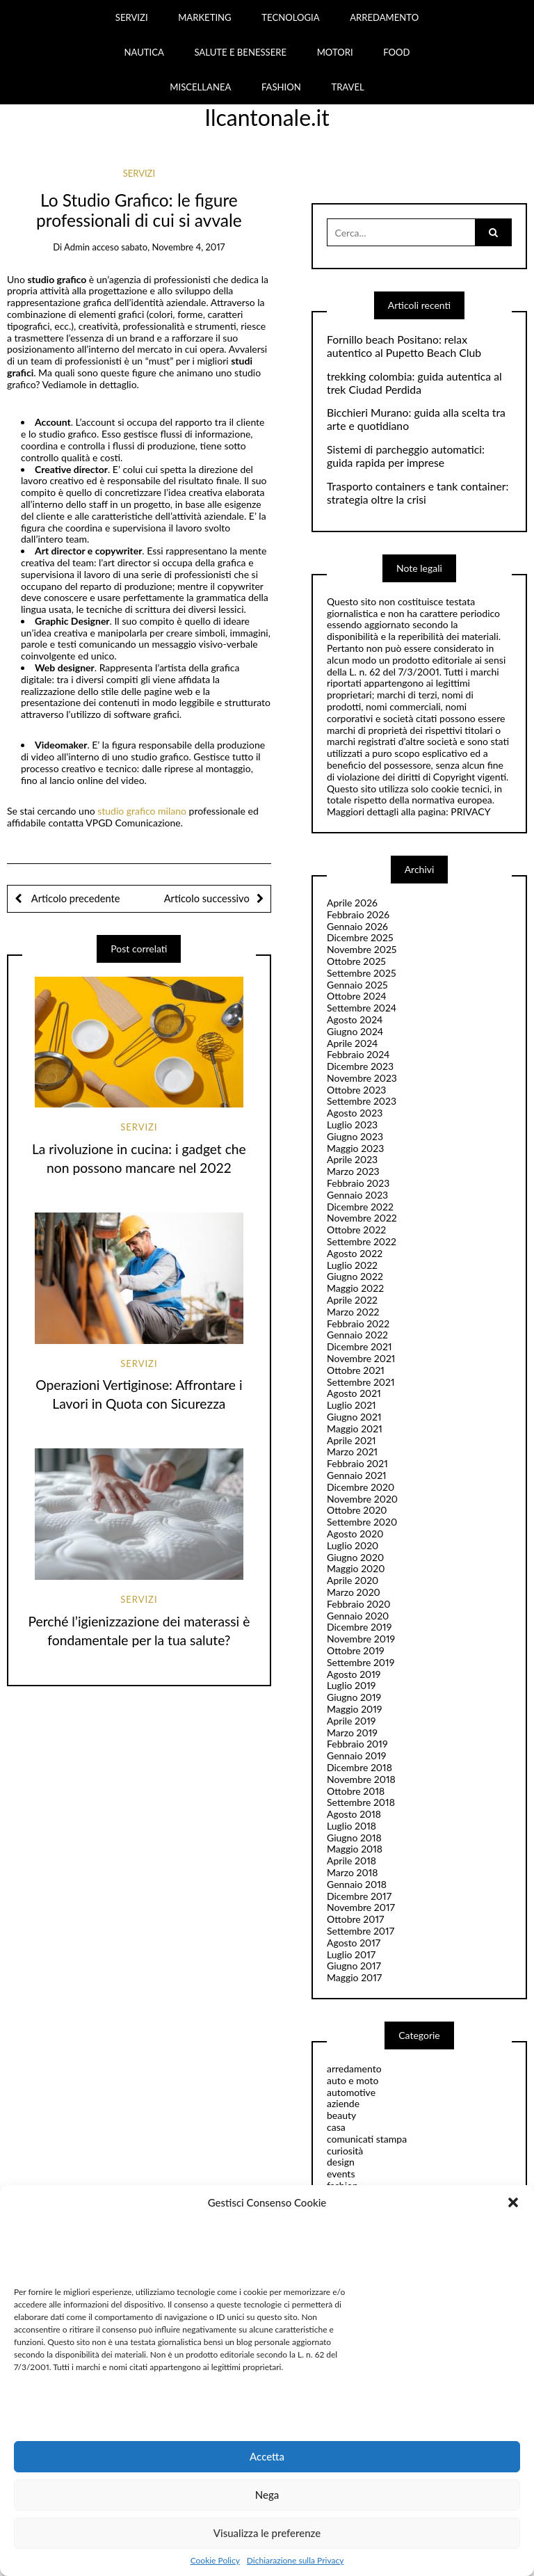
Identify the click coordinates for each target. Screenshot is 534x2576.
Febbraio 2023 (358, 1183)
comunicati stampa (367, 2139)
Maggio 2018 (354, 1849)
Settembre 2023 (361, 1101)
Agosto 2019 (353, 1674)
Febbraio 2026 (358, 914)
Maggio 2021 (354, 1428)
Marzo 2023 (353, 1171)
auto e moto (353, 2080)
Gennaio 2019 (356, 1755)
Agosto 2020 (355, 1533)
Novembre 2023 (362, 1078)
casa (336, 2127)
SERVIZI (131, 17)
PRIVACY (470, 811)
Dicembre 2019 (359, 1627)
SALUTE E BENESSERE (240, 52)
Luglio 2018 (351, 1826)
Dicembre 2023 (360, 1066)
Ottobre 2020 (357, 1510)
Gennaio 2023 (357, 1195)
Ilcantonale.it (267, 117)
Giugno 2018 (354, 1837)
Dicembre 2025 (360, 937)
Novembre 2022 (362, 1218)
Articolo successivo (207, 898)
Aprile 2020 (352, 1580)
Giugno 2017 (354, 1965)
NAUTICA (143, 52)
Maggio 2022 (355, 1288)
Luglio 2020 (352, 1545)
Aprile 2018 (351, 1860)
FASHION (281, 87)
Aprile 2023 (352, 1159)
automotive (351, 2092)
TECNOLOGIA (290, 17)
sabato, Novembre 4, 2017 (173, 247)
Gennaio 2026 (357, 926)
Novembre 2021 (361, 1358)
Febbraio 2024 (358, 1054)
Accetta (267, 2456)
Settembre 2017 (360, 1931)
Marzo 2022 (353, 1312)
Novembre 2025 (361, 949)
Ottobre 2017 (355, 1919)
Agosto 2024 (354, 1019)
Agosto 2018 (354, 1814)
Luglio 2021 (351, 1405)
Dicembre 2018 (359, 1767)
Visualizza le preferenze (267, 2533)
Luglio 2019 (351, 1685)
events (341, 2173)
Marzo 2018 (352, 1872)
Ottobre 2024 (357, 996)
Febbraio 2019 (357, 1744)
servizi (139, 173)
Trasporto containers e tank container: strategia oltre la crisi (417, 493)
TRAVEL (347, 87)
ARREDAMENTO (384, 17)
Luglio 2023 (352, 1124)
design (341, 2162)
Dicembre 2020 (360, 1487)
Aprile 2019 (351, 1721)
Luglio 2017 (351, 1954)
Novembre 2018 (361, 1779)
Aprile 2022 (352, 1300)
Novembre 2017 (361, 1907)
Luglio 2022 (352, 1265)
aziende (343, 2103)
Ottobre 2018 (356, 1791)
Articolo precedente (74, 898)
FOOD (396, 52)
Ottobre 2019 (356, 1650)
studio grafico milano (141, 811)
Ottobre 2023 (356, 1090)
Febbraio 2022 (358, 1323)
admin (77, 247)
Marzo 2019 (352, 1732)
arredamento (354, 2068)
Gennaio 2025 (357, 985)
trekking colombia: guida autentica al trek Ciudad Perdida (414, 383)
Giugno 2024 (355, 1031)
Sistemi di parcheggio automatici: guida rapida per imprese (406, 456)
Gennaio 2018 (357, 1884)
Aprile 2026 (352, 903)
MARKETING (205, 17)
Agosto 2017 (353, 1943)
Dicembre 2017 (359, 1896)
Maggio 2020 (356, 1568)
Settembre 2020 (362, 1522)
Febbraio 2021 (357, 1463)
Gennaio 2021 (357, 1475)
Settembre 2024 (361, 1008)
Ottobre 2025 (356, 961)
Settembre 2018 (361, 1802)
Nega (267, 2494)
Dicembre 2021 (359, 1346)
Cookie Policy (215, 2561)
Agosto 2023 (354, 1113)
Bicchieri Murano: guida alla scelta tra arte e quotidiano (416, 419)
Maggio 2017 (354, 1977)
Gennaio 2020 (358, 1616)
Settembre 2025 (361, 973)
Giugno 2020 (355, 1557)
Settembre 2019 (360, 1662)
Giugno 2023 (355, 1136)
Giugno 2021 (354, 1417)
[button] (513, 2202)
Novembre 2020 (362, 1499)
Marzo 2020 (353, 1592)
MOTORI (335, 52)
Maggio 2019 (354, 1709)
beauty (341, 2115)
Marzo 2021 (352, 1451)
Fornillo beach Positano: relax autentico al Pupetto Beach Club (404, 346)
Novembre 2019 (361, 1639)
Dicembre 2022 (360, 1207)
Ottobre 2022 (356, 1229)
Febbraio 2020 (359, 1604)
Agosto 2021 (354, 1393)
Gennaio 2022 (357, 1335)
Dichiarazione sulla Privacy (295, 2561)
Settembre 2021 (361, 1382)
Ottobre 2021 (356, 1370)
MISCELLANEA (200, 87)
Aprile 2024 (352, 1043)
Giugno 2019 (354, 1697)
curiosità (345, 2151)
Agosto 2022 (354, 1253)
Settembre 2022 (361, 1241)
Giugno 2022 (355, 1276)
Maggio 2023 (355, 1148)
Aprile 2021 (351, 1440)
